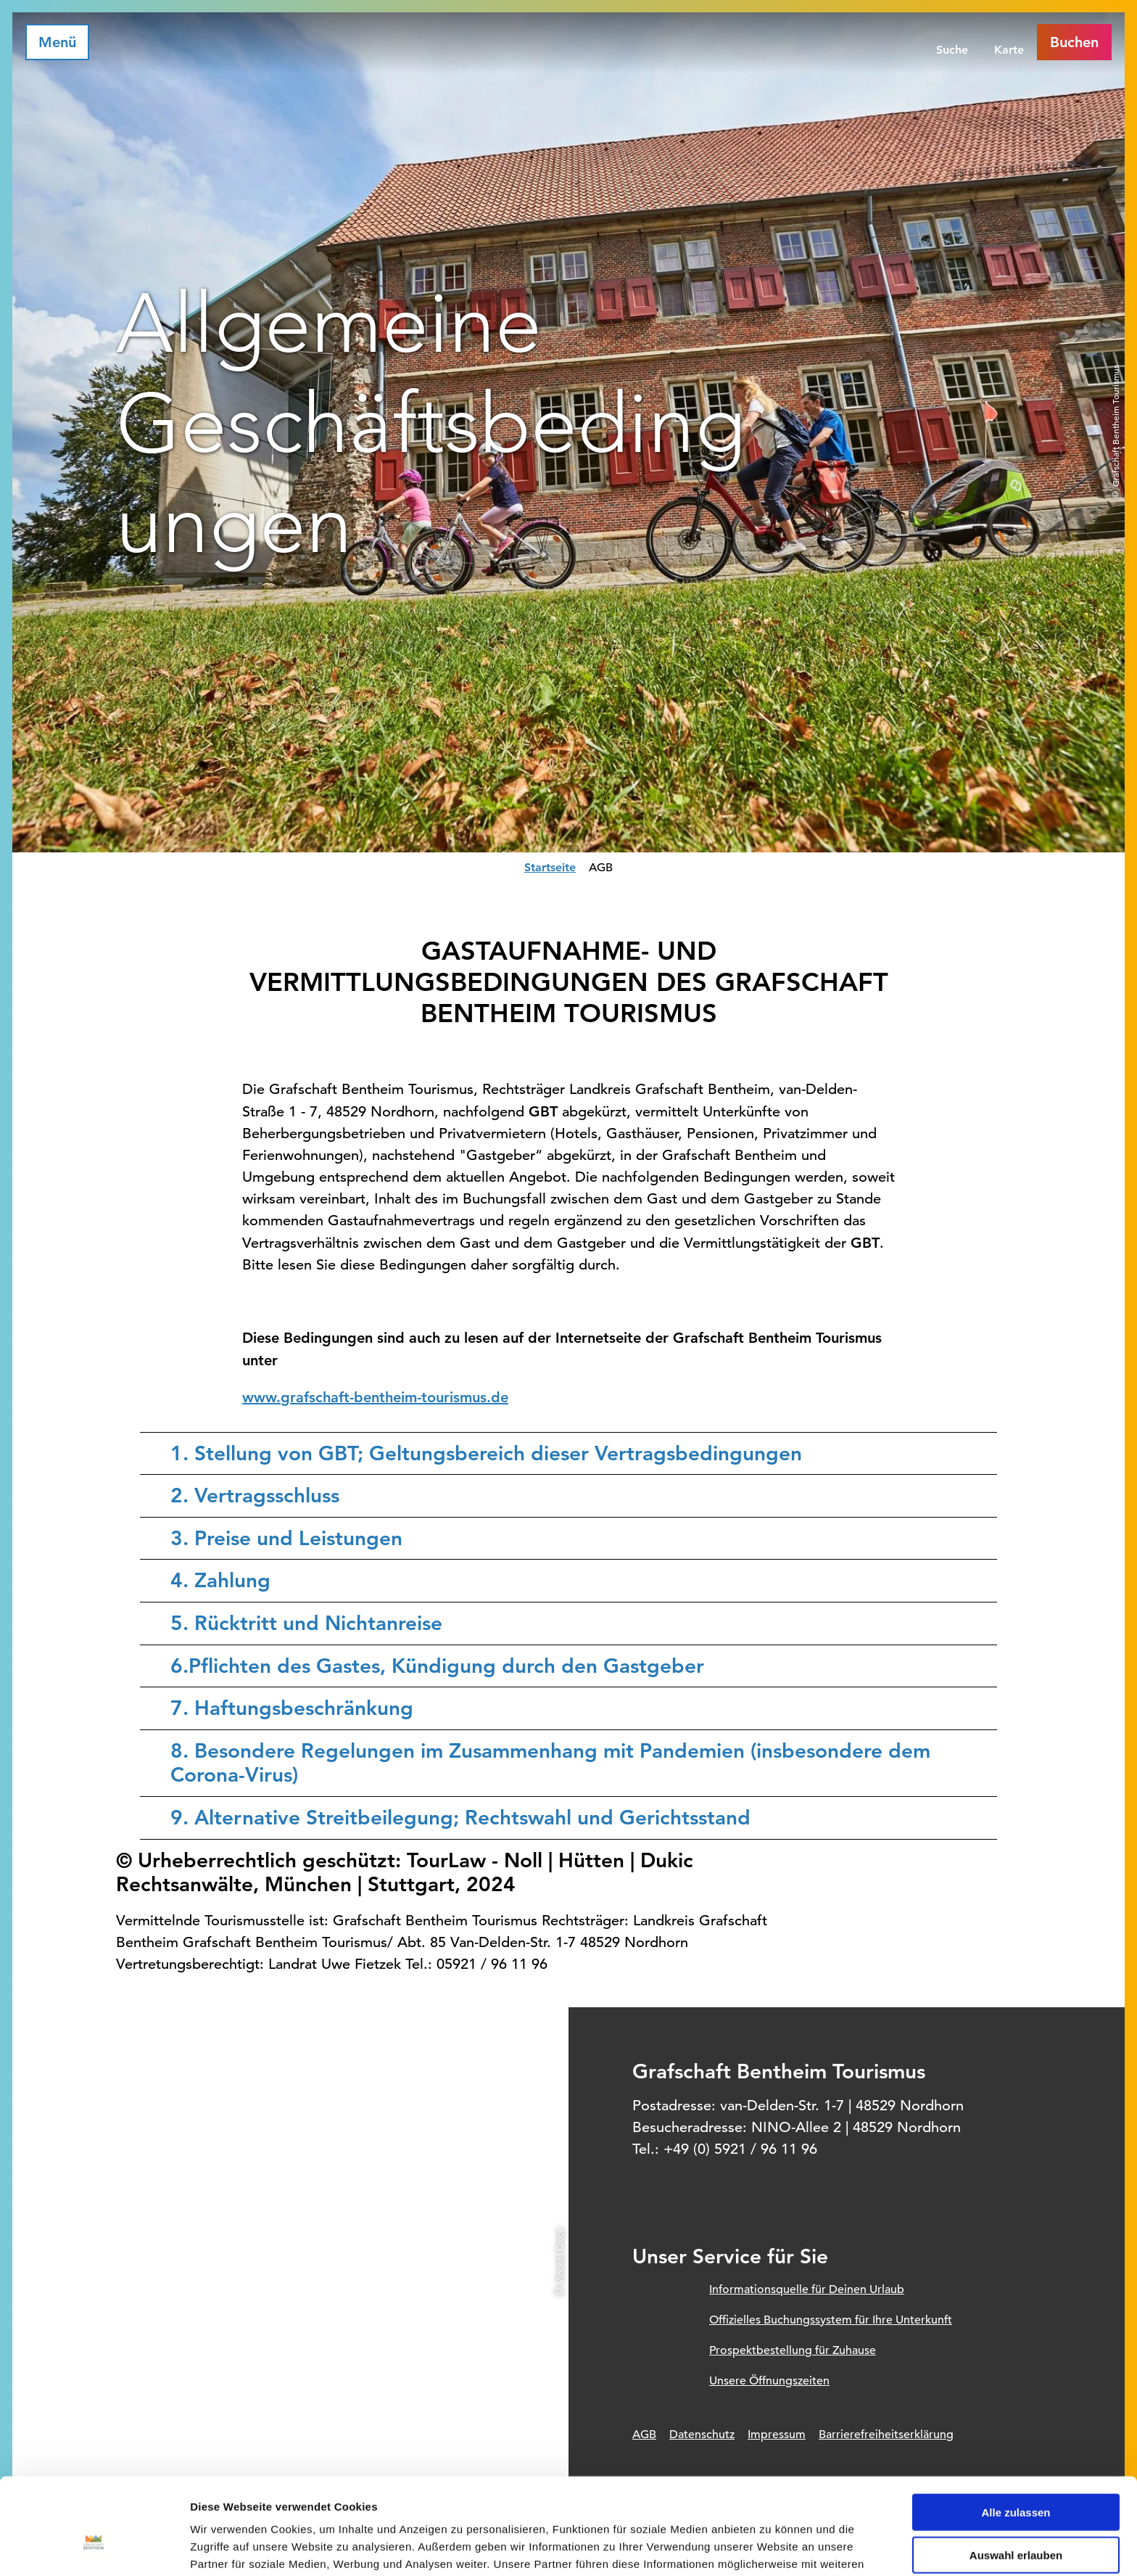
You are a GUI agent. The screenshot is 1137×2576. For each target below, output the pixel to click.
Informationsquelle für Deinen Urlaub (806, 2289)
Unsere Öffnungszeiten (769, 2381)
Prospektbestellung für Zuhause (792, 2350)
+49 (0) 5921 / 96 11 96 (740, 2149)
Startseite (550, 867)
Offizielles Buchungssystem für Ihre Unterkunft (830, 2320)
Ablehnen (1016, 2517)
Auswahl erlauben (1015, 2474)
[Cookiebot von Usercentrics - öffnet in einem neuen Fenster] (93, 2548)
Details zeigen (771, 2547)
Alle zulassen (1015, 2431)
